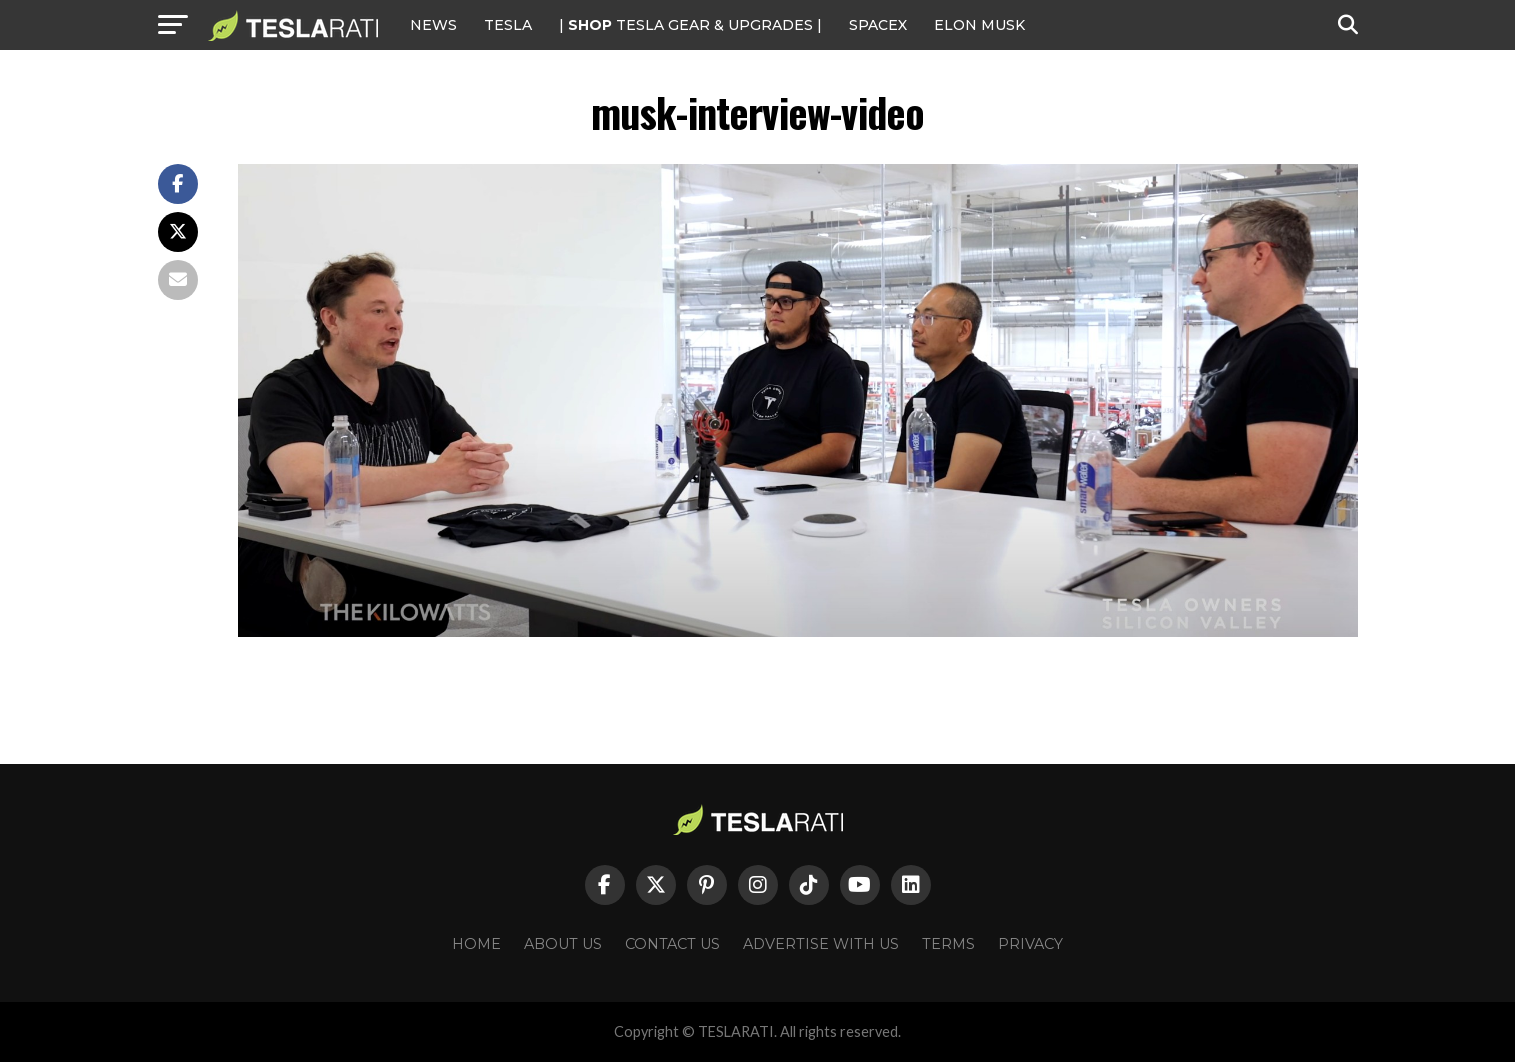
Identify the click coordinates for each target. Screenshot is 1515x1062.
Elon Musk (979, 25)
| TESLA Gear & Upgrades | (690, 25)
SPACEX (878, 25)
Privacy (1030, 944)
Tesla (508, 25)
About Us (563, 944)
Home (476, 944)
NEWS (433, 25)
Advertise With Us (821, 944)
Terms (948, 944)
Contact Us (672, 944)
